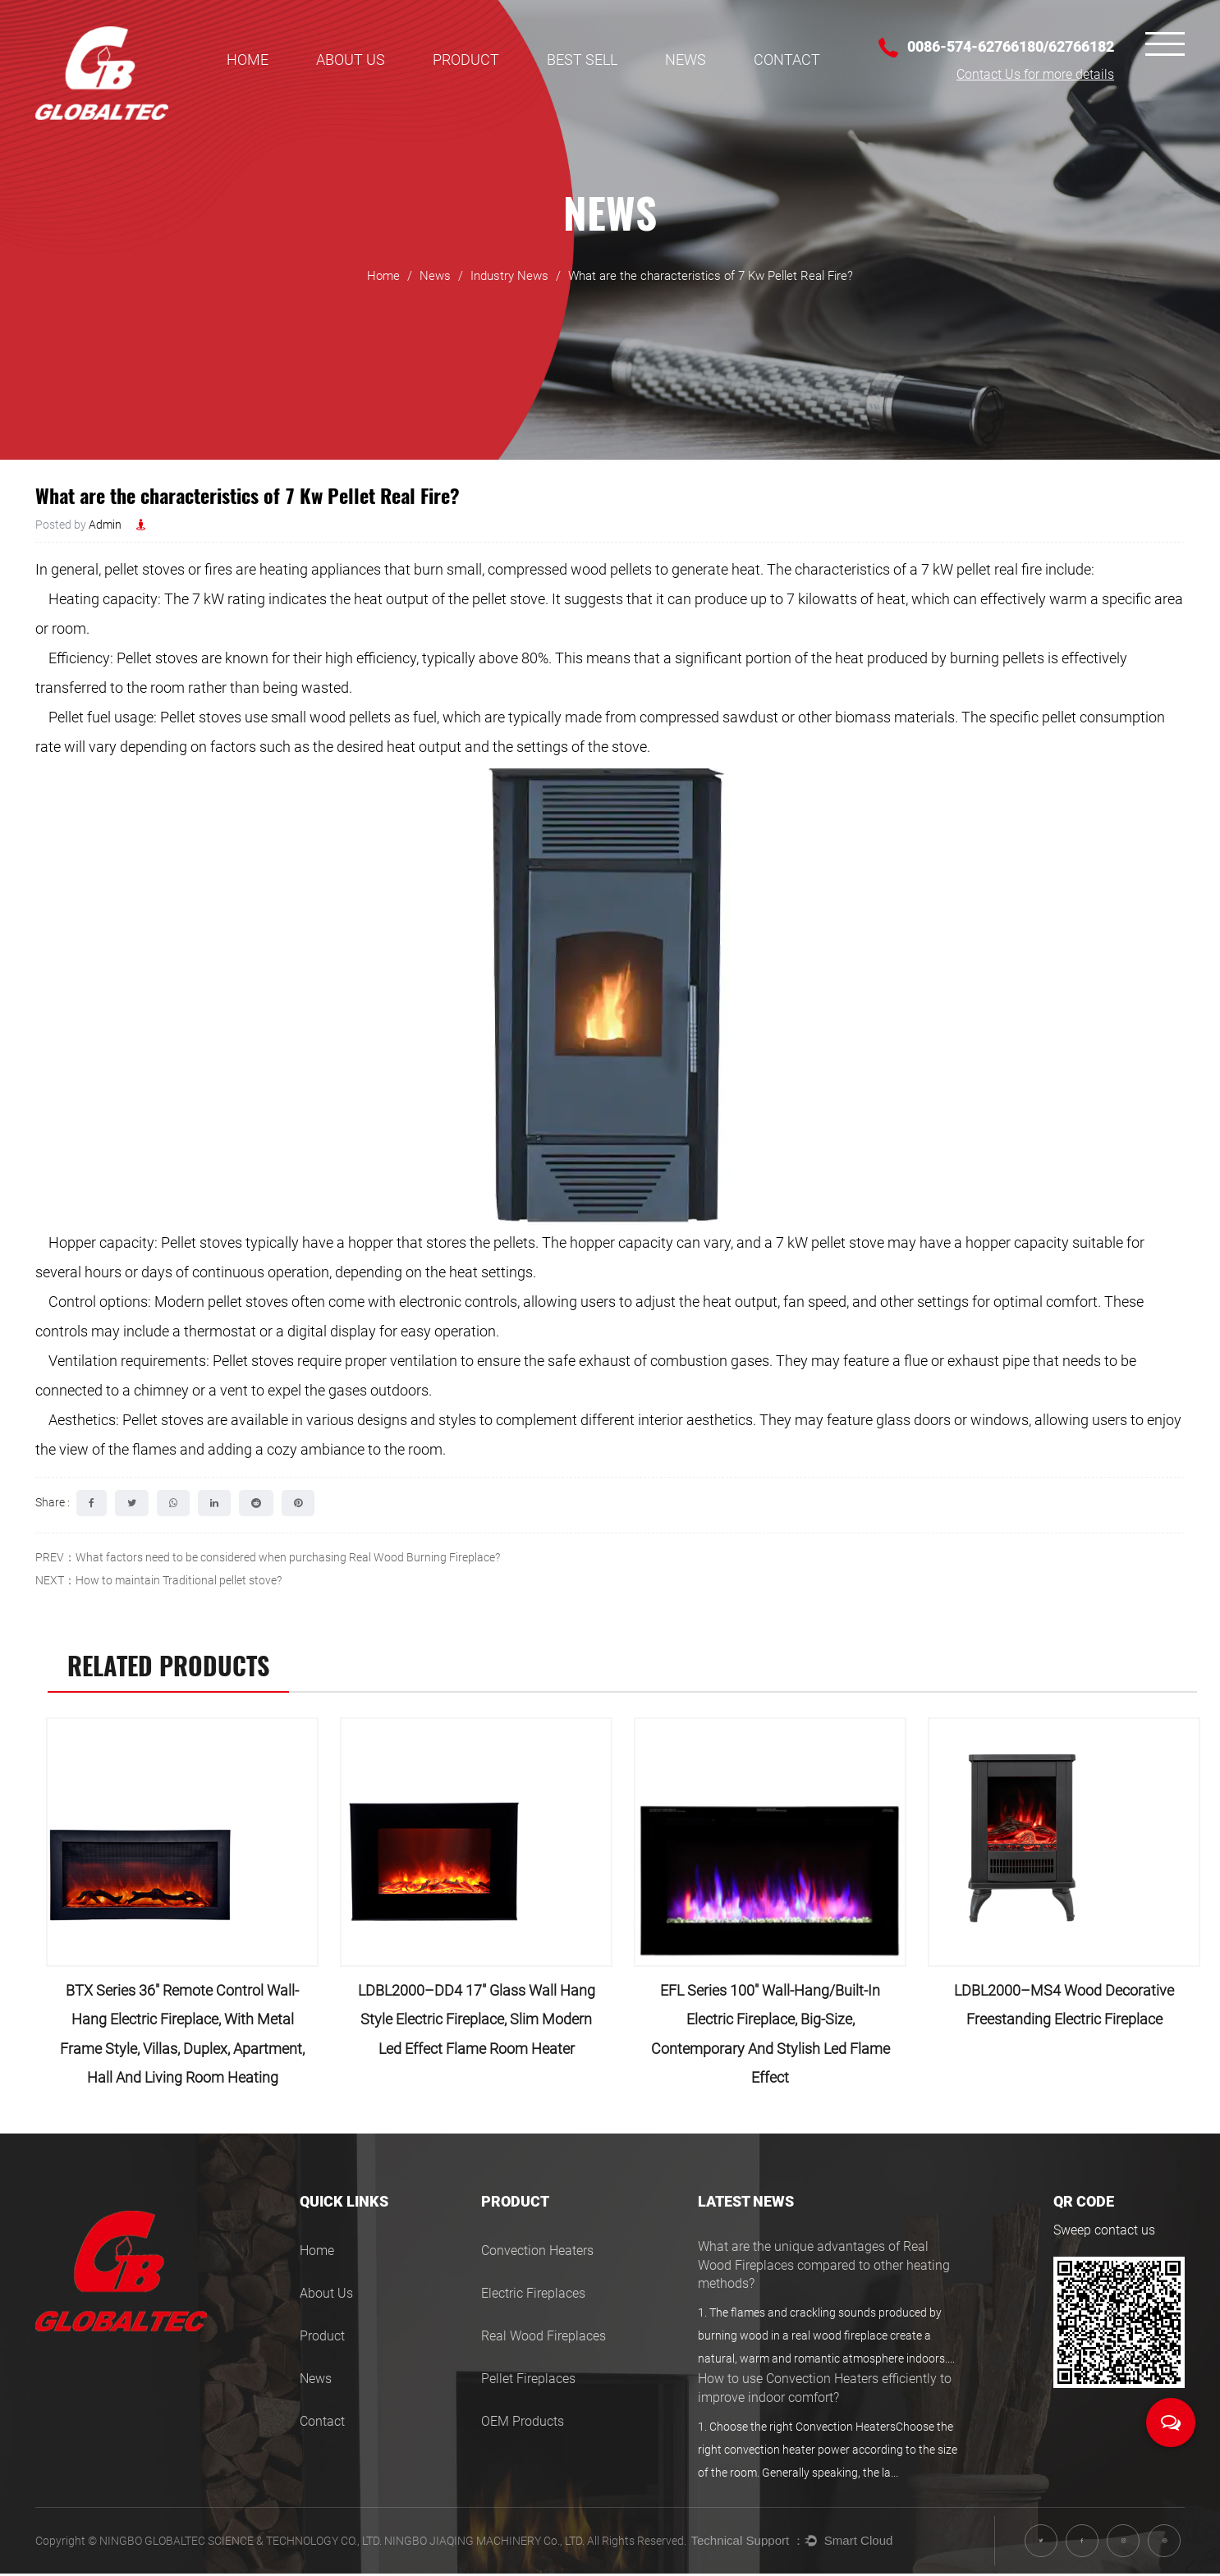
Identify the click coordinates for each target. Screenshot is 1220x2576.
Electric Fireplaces (533, 2295)
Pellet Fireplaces (528, 2381)
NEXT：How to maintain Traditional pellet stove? (158, 1580)
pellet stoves (143, 569)
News (685, 59)
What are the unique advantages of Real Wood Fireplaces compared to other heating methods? (824, 2267)
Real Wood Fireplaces (543, 2338)
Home (247, 59)
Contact (787, 59)
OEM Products (522, 2424)
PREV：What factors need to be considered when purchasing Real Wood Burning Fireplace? (267, 1557)
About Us (350, 59)
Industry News (509, 283)
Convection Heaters (537, 2253)
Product (466, 59)
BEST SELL (582, 59)
